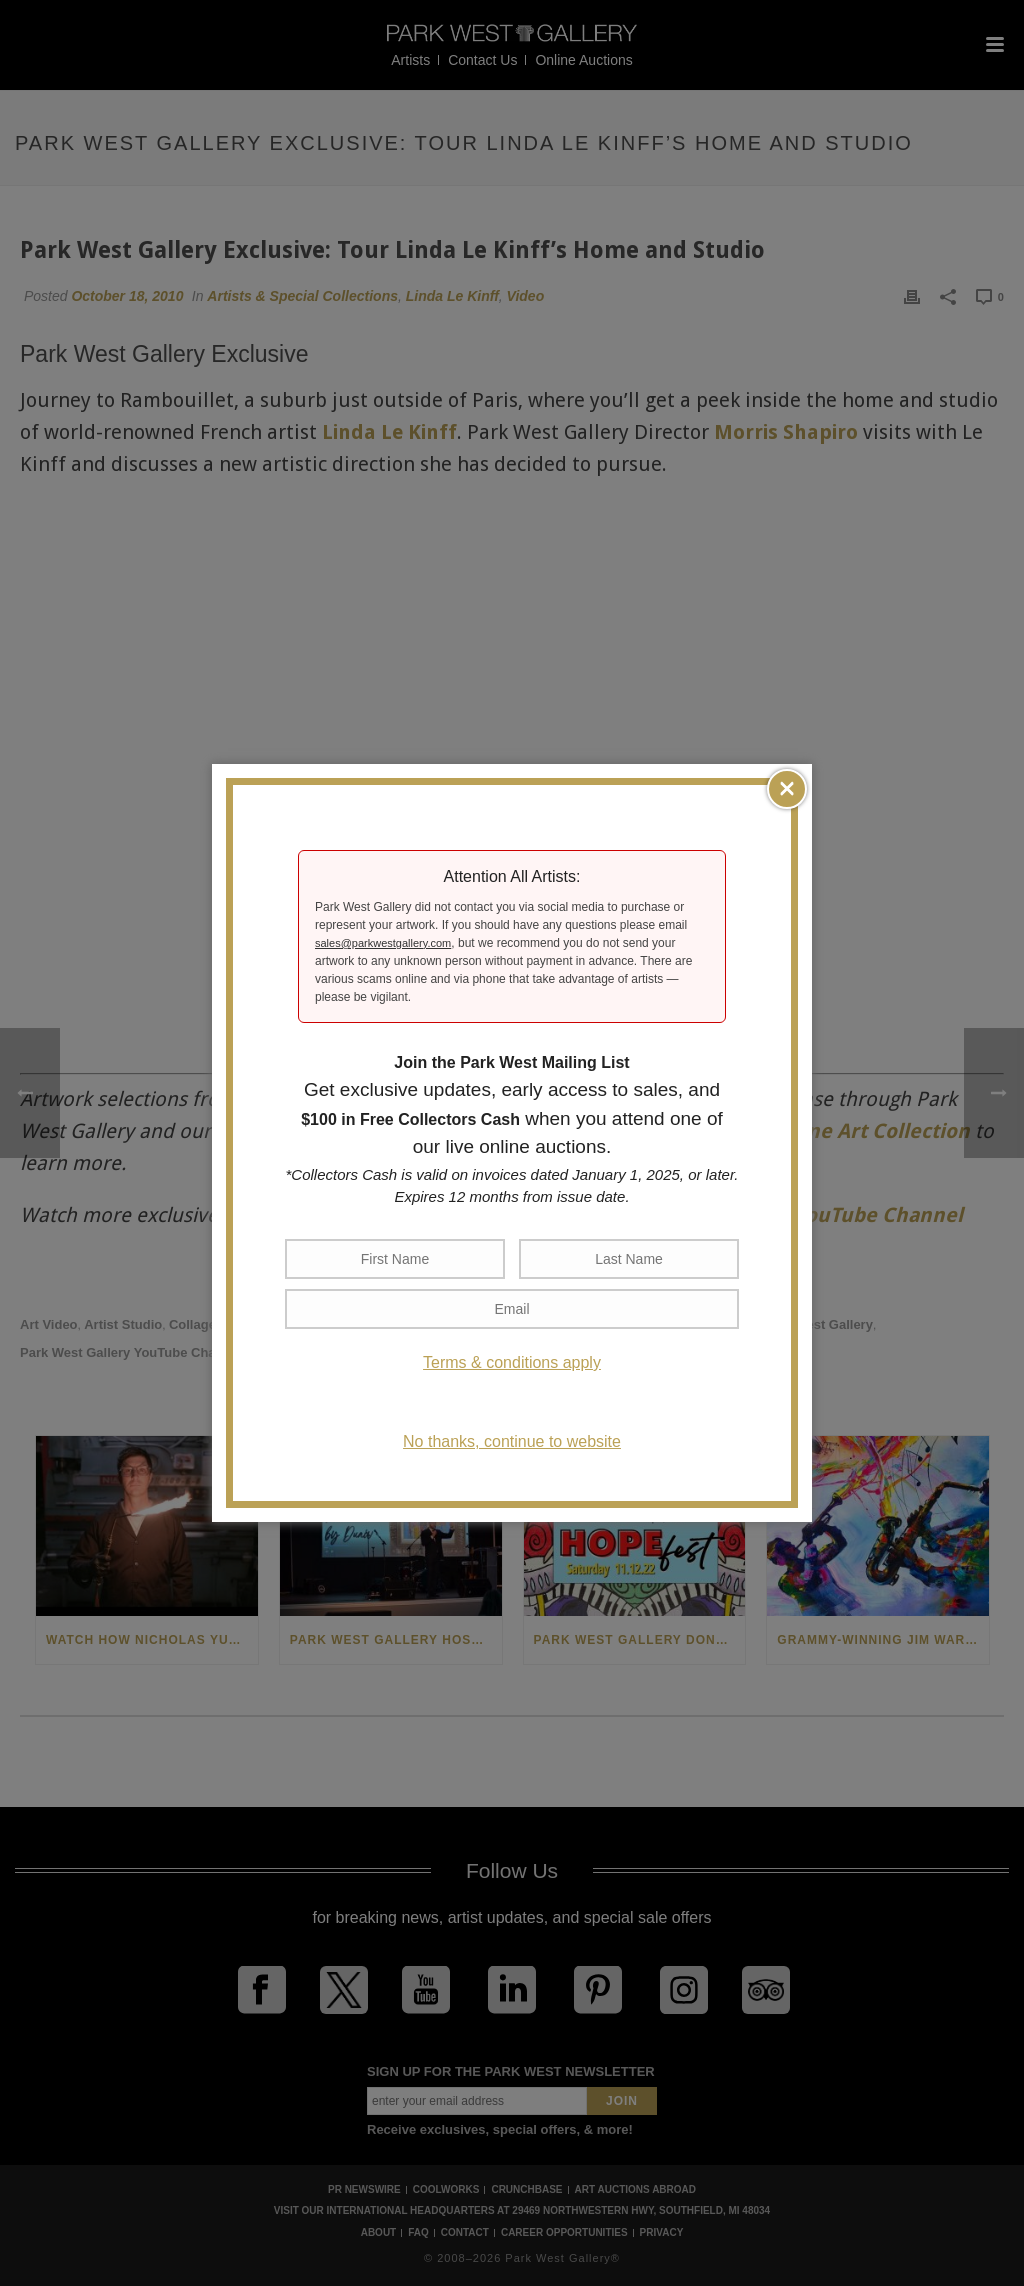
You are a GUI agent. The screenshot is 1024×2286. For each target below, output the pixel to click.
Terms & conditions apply (512, 1362)
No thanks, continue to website (512, 1441)
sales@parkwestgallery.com (383, 943)
